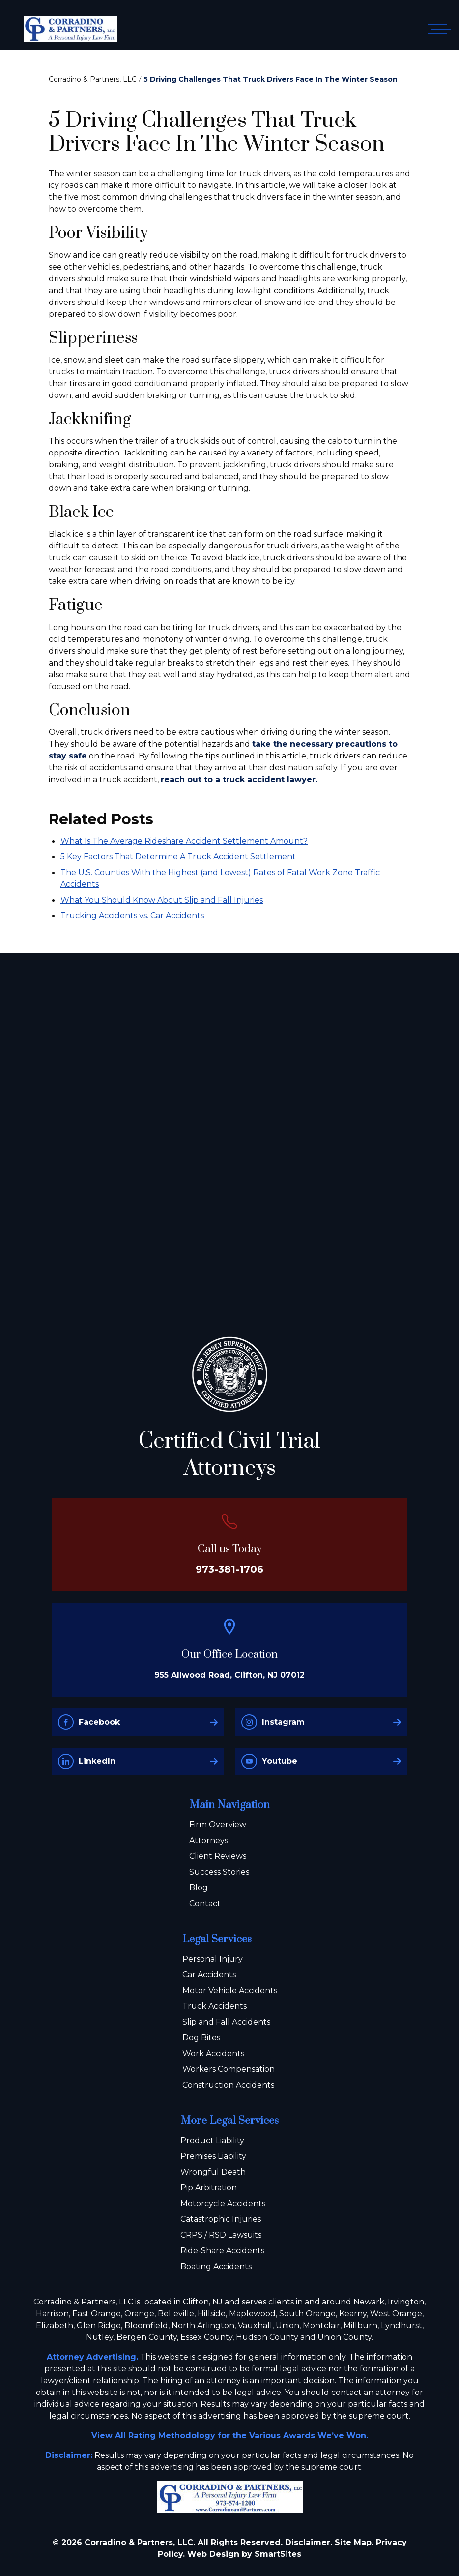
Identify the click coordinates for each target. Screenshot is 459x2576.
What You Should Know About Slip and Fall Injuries (161, 900)
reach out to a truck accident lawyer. (239, 779)
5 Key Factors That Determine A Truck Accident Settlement (178, 856)
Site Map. (354, 2542)
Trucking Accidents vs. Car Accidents (132, 915)
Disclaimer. (308, 2542)
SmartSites (278, 2554)
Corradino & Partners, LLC (93, 79)
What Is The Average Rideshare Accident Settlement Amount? (184, 841)
